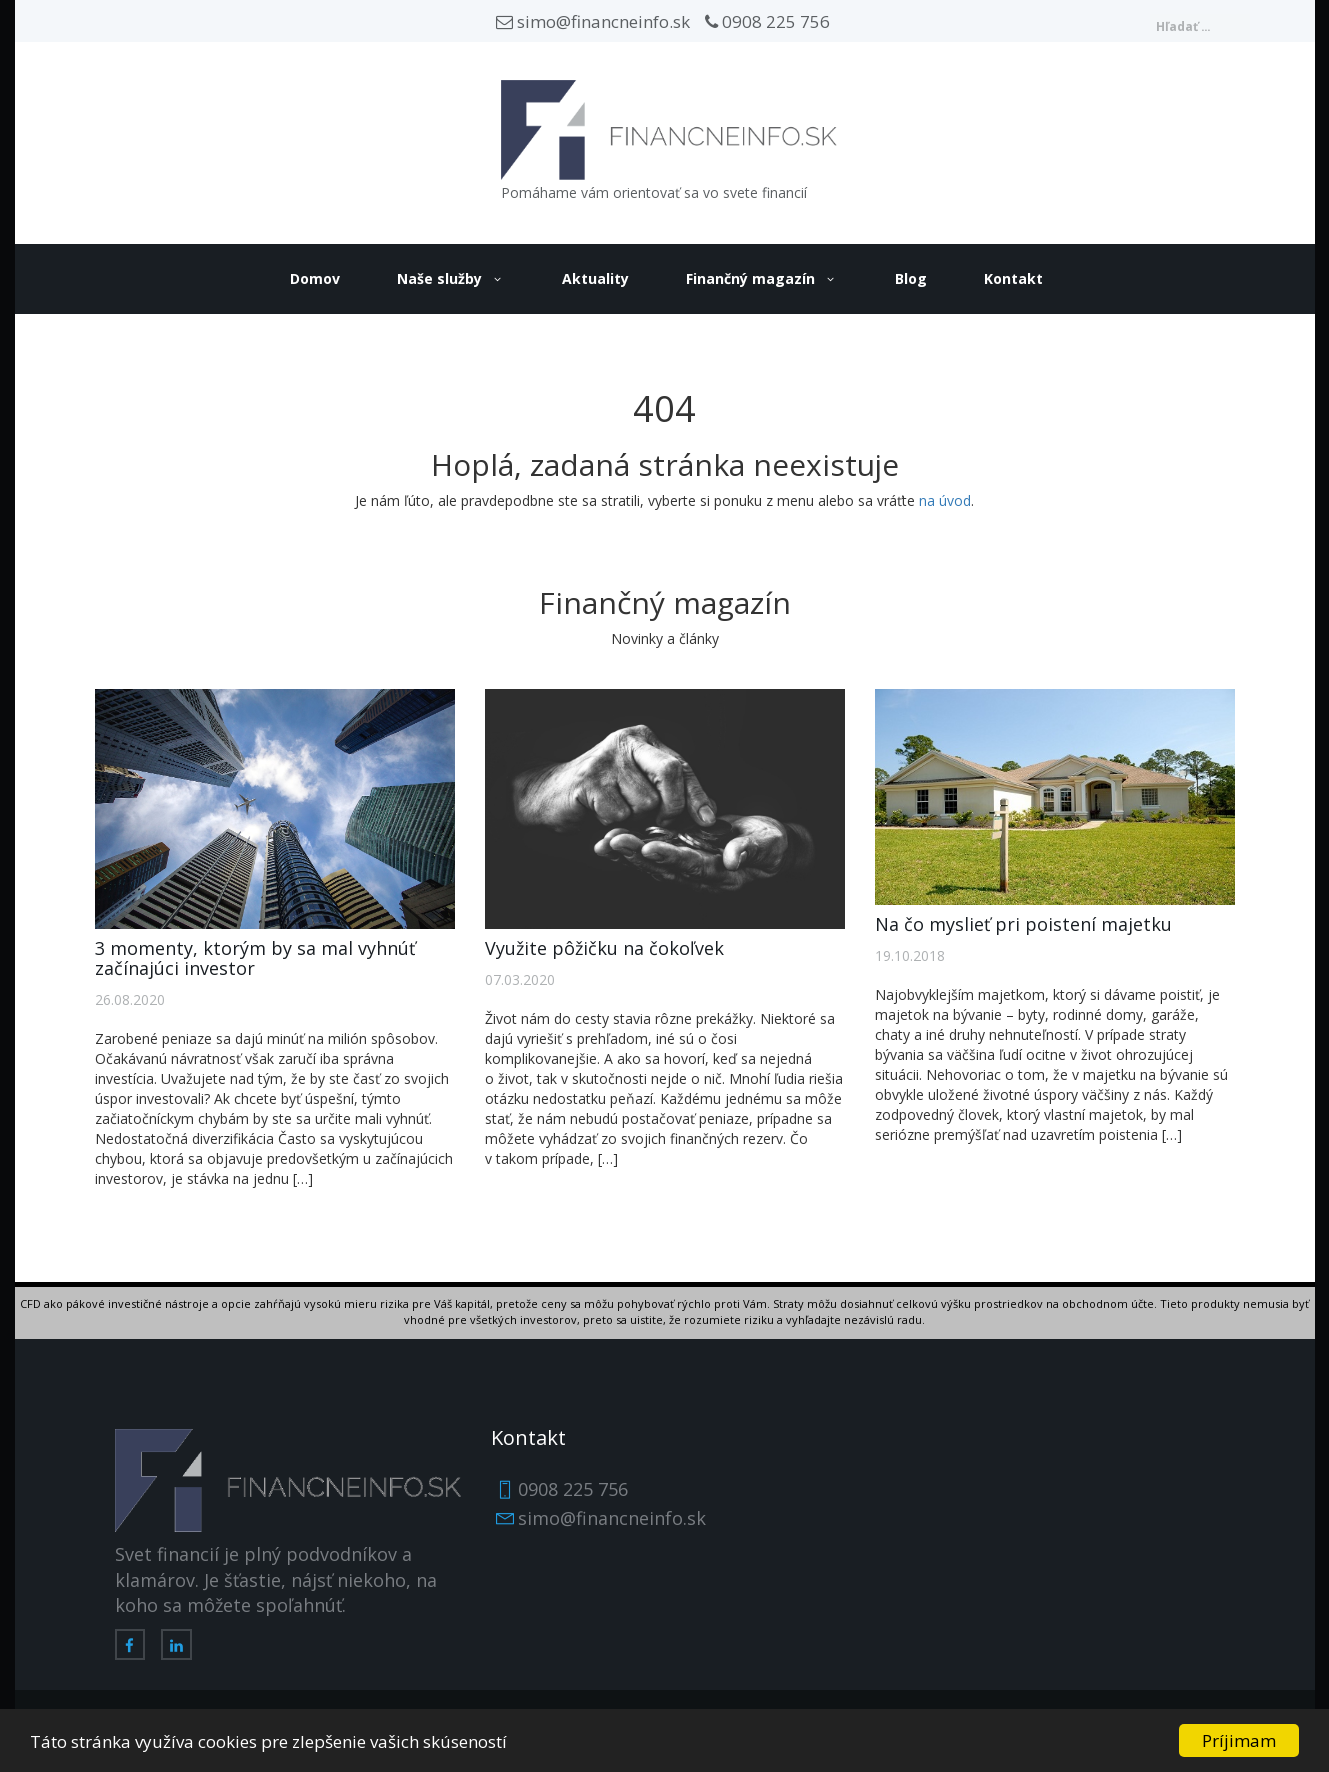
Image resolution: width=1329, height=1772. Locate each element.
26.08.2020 (130, 999)
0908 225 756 (767, 21)
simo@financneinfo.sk (593, 21)
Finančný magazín (750, 278)
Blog (911, 278)
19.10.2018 (910, 955)
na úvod (945, 500)
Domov (315, 278)
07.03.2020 (520, 979)
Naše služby (439, 278)
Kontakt (1013, 278)
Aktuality (595, 278)
